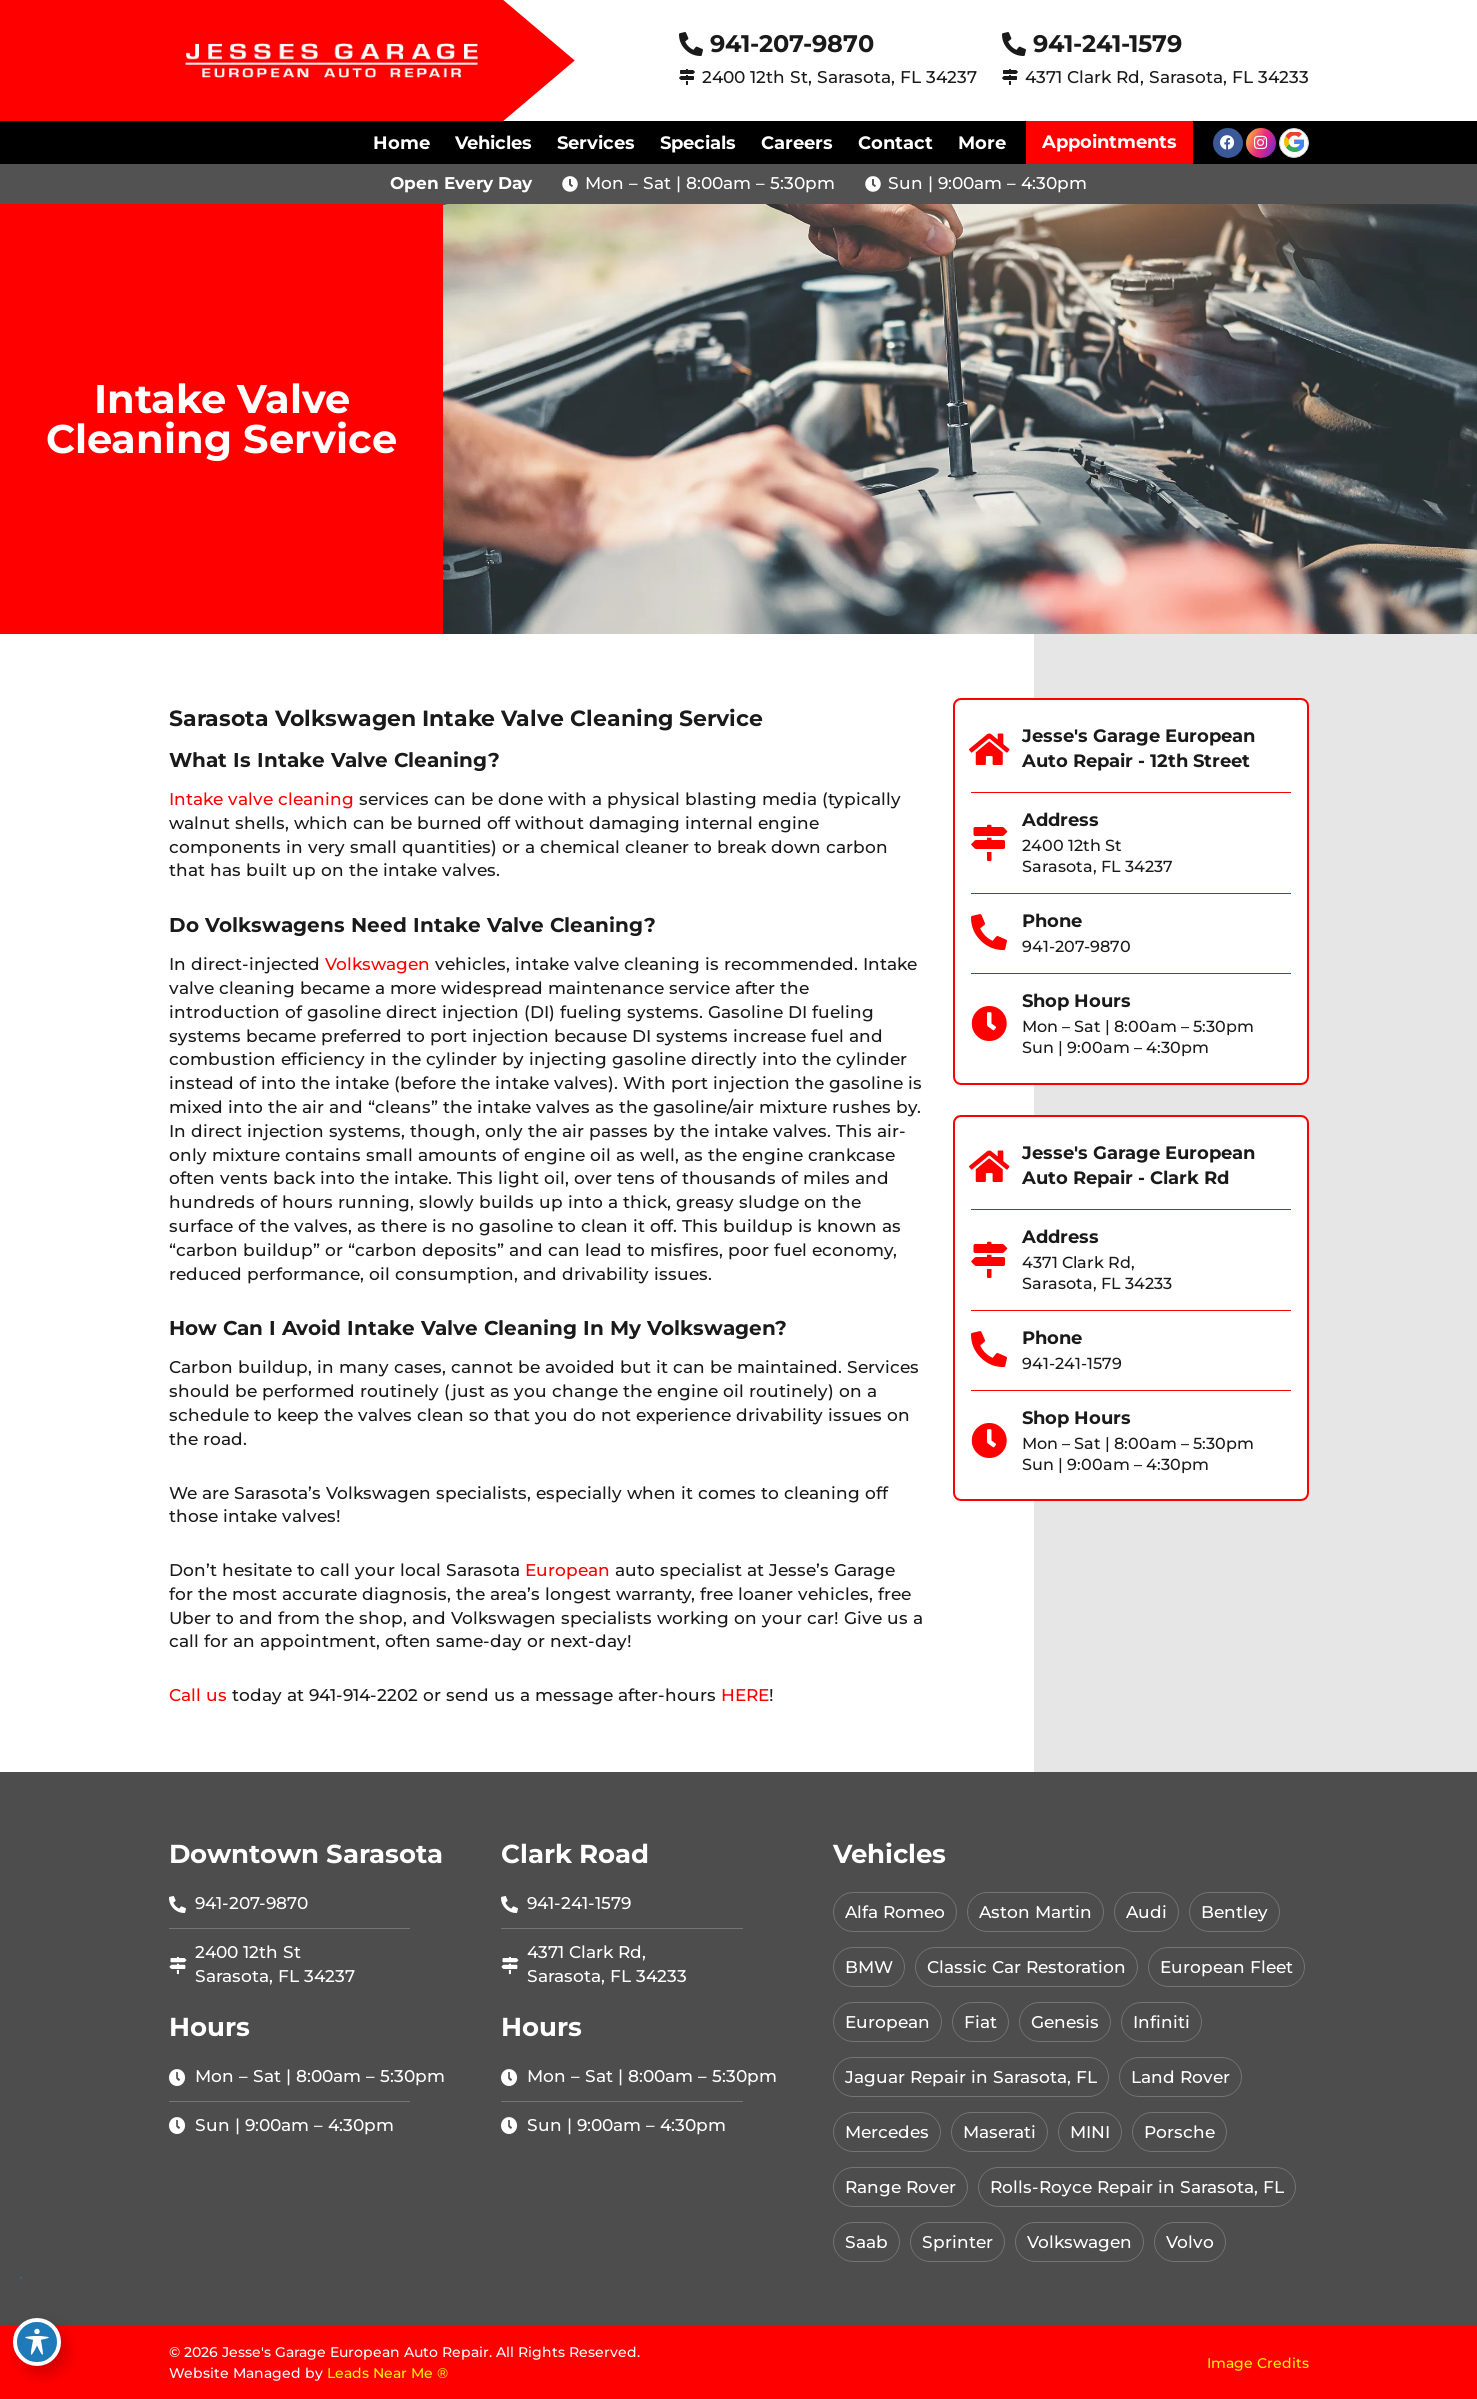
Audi (1146, 1912)
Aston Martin (1035, 1912)
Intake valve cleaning (261, 799)
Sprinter (957, 2242)
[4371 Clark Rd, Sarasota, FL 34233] (1010, 77)
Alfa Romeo (895, 1912)
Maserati (999, 2132)
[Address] (989, 843)
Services (596, 143)
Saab (866, 2242)
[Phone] (989, 933)
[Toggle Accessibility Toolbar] (37, 2342)
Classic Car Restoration (1026, 1967)
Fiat (980, 2022)
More (982, 143)
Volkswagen (377, 964)
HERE (745, 1695)
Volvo (1190, 2242)
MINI (1090, 2132)
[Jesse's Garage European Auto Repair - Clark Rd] (989, 1167)
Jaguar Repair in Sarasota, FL (971, 2077)
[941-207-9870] (691, 44)
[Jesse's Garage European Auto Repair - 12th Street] (989, 750)
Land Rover (1180, 2077)
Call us (198, 1695)
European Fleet (1226, 1967)
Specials (698, 143)
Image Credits (1258, 2363)
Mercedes (887, 2132)
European (567, 1570)
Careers (797, 143)
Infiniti (1161, 2022)
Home (401, 143)
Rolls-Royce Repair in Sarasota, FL (1137, 2187)
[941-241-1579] (1014, 44)
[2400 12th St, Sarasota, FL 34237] (687, 77)
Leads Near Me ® (387, 2373)
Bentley (1234, 1912)
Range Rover (900, 2187)
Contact (895, 143)
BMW (869, 1967)
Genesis (1065, 2022)
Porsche (1179, 2132)
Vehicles (493, 143)
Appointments (1109, 142)
